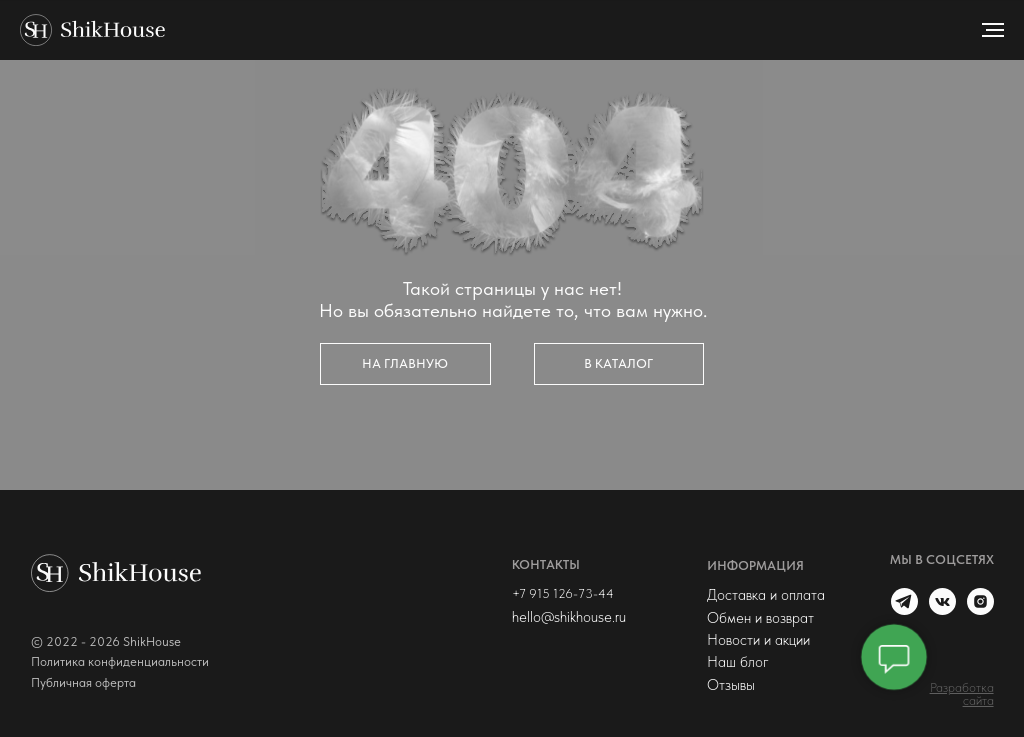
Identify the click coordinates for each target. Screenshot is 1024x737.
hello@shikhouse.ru (569, 617)
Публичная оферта (83, 682)
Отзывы (731, 685)
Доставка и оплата (766, 595)
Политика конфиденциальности (120, 661)
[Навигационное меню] (993, 30)
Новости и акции (758, 640)
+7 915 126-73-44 (563, 593)
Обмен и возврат (760, 618)
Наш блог (738, 662)
